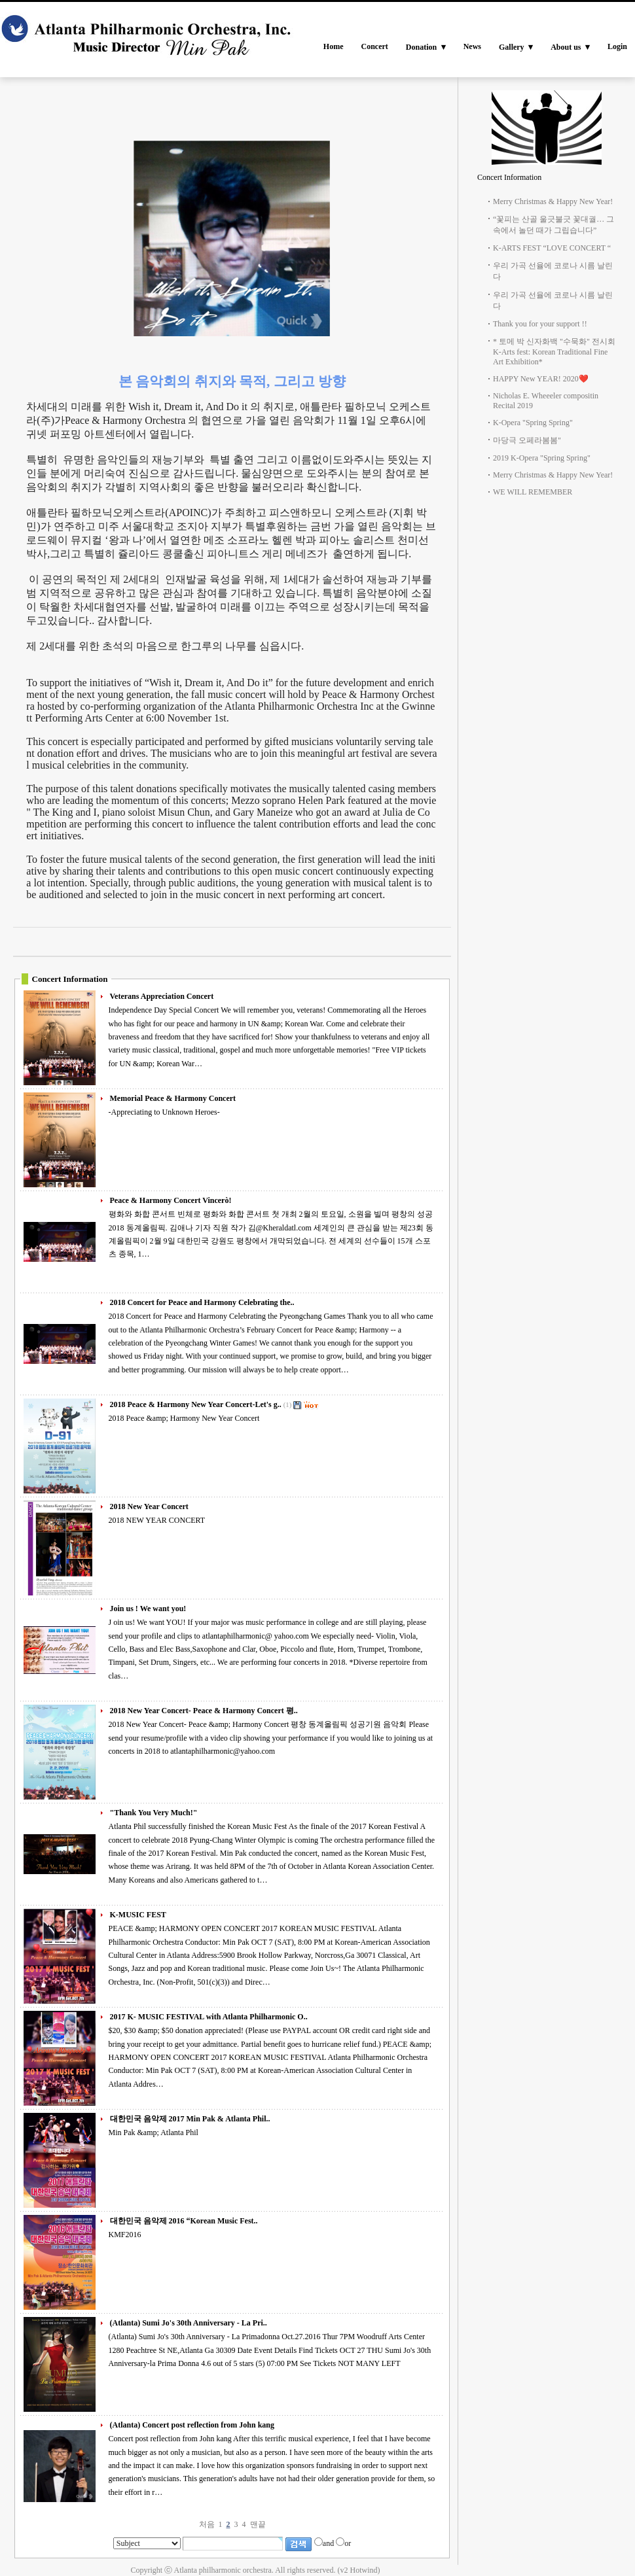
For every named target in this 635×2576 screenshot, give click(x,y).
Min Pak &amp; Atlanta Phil (153, 2132)
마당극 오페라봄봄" (527, 440)
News (472, 46)
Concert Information (509, 177)
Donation (421, 47)
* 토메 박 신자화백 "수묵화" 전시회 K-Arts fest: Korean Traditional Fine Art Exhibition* (554, 351)
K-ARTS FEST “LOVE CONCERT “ (552, 247)
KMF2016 (125, 2234)
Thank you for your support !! (540, 323)
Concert (374, 46)
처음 (207, 2524)
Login (617, 46)
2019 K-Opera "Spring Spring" (541, 457)
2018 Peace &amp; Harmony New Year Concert (184, 1418)
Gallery (511, 47)
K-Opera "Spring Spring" (533, 422)
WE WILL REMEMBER (532, 491)
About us (566, 47)
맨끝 (258, 2524)
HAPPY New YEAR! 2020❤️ (541, 378)
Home (333, 46)
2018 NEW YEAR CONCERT (157, 1520)
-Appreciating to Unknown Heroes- (164, 1112)
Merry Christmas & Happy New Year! (553, 201)
